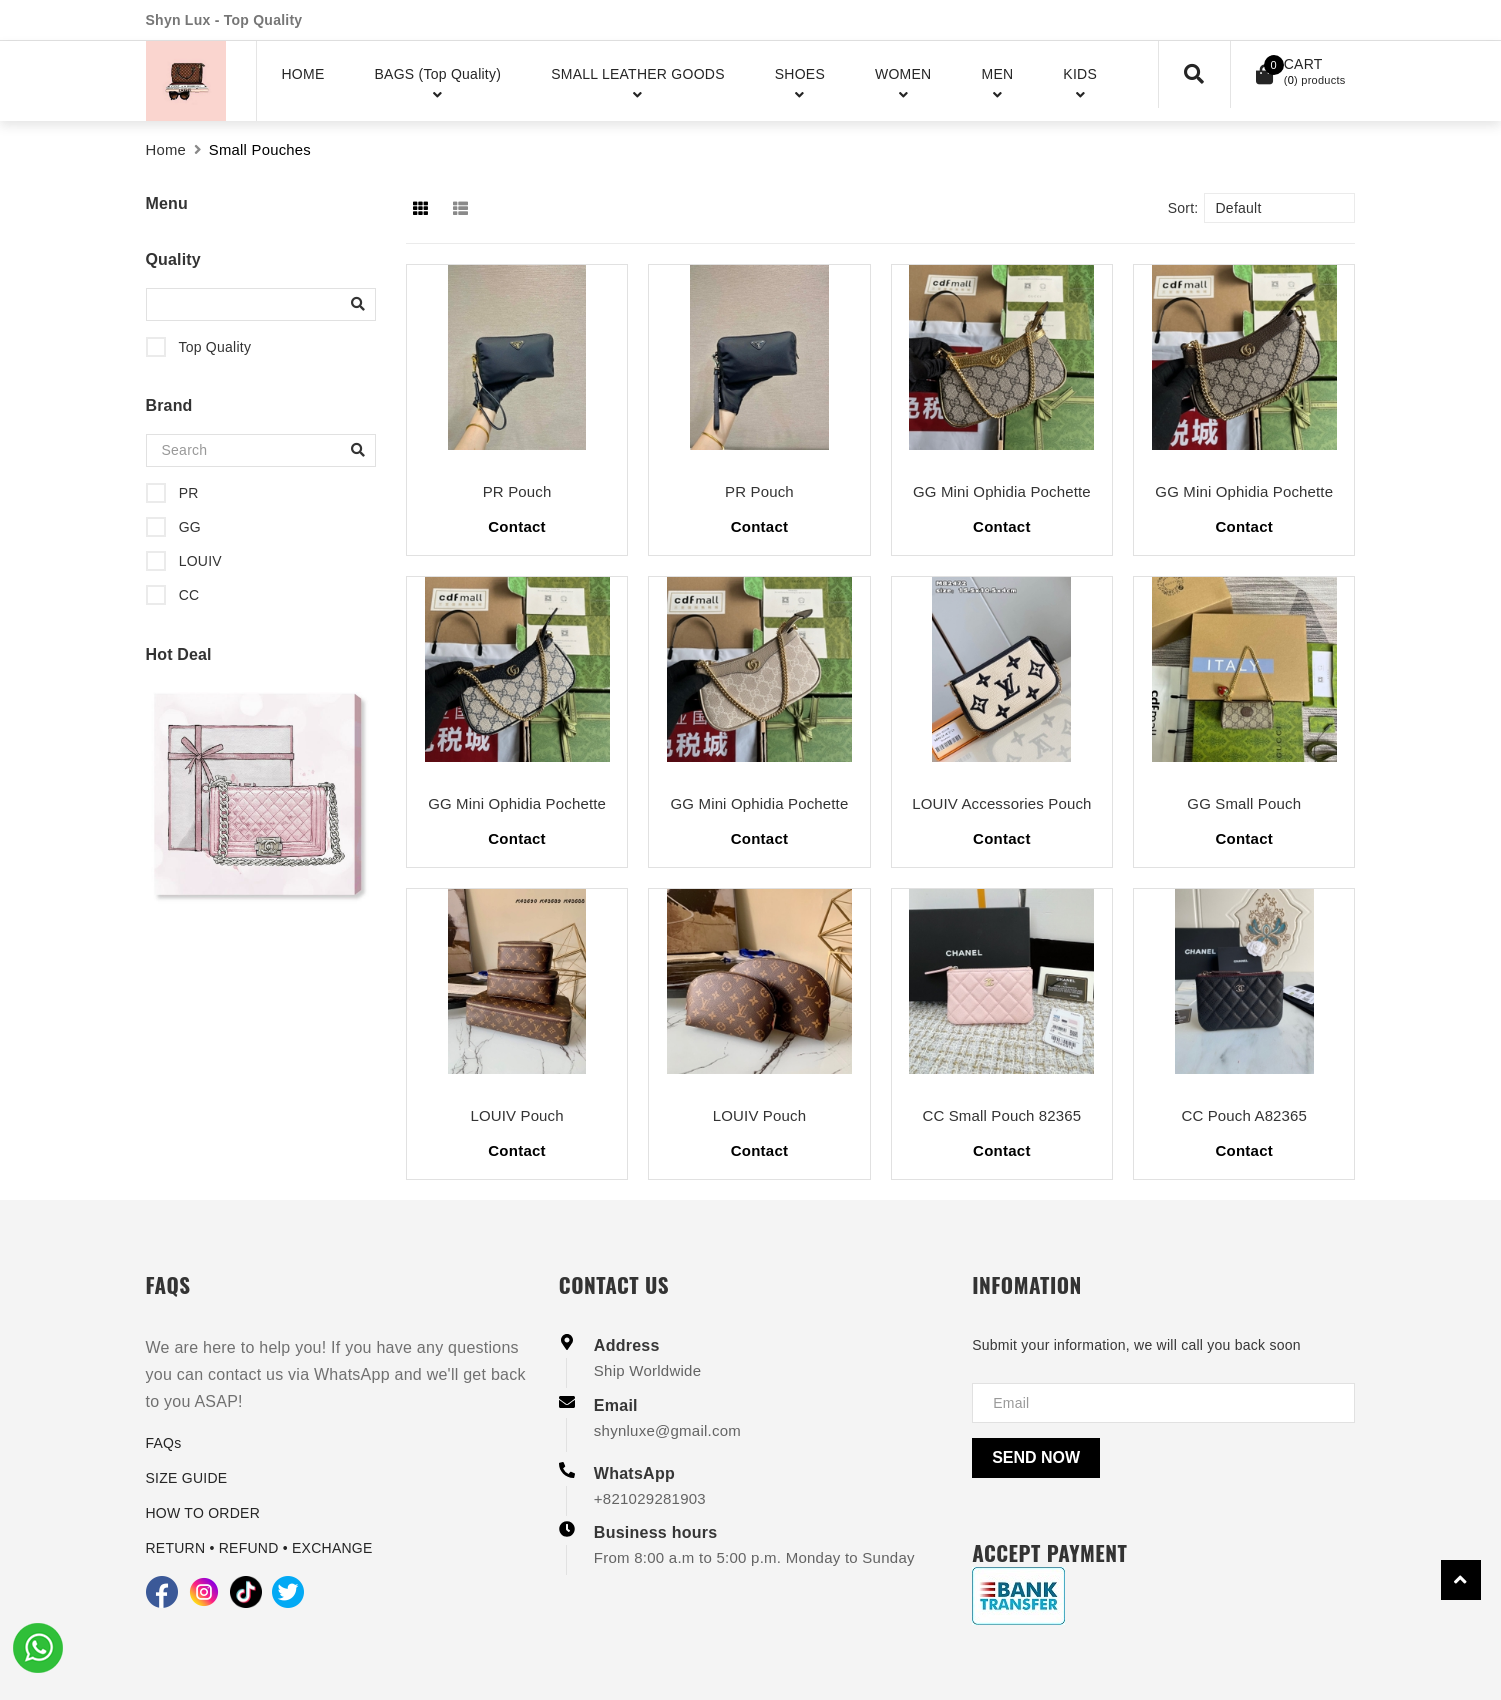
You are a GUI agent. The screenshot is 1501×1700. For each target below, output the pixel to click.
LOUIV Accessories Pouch (1001, 803)
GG (188, 527)
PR (187, 493)
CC (187, 595)
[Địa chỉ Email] (1163, 1403)
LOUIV (198, 561)
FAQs (164, 1443)
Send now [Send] (1036, 1457)
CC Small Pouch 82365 (1001, 1115)
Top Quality (213, 347)
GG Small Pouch (1244, 803)
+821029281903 (650, 1498)
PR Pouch (517, 491)
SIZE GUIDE (187, 1478)
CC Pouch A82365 (1244, 1115)
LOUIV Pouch (516, 1115)
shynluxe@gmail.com (667, 1430)
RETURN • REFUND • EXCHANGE (259, 1548)
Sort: (1183, 208)
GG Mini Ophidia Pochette (1002, 491)
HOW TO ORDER (203, 1513)
